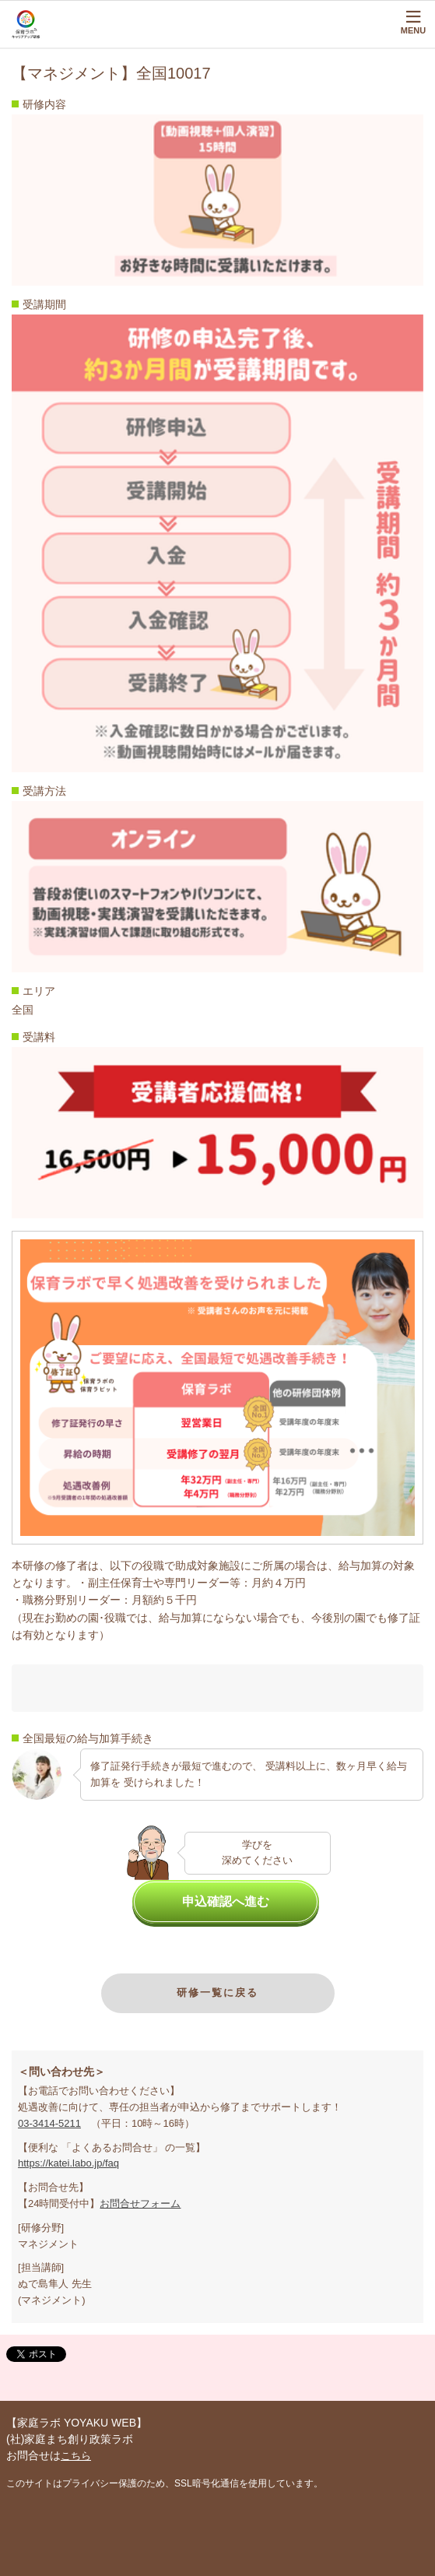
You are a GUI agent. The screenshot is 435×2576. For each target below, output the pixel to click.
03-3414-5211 (49, 2123)
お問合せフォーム (140, 2203)
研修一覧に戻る (217, 1992)
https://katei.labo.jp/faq (68, 2163)
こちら (76, 2456)
